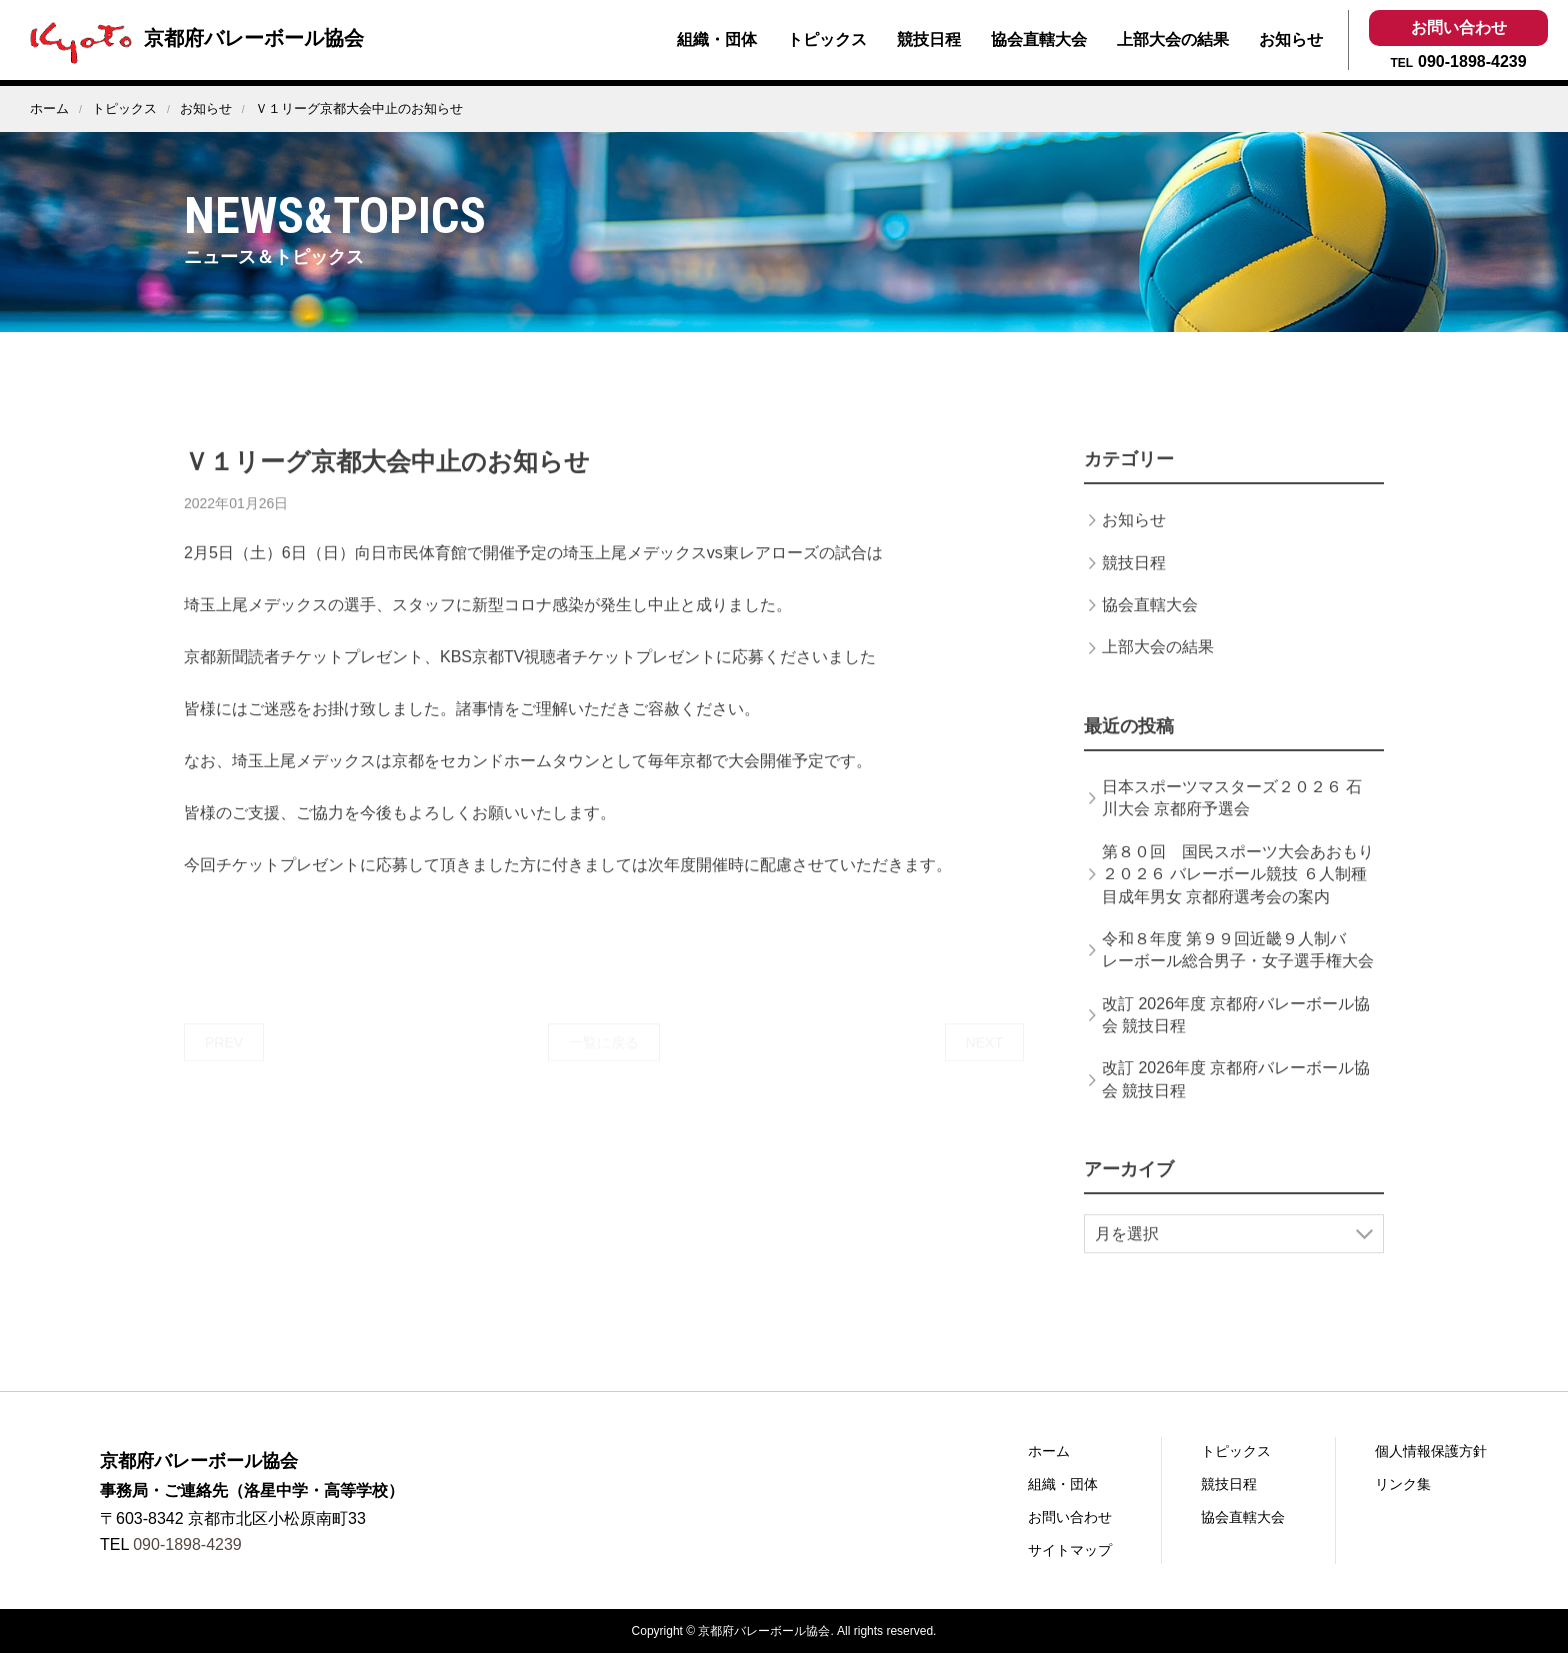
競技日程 (929, 39)
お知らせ (1291, 39)
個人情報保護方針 (1431, 1451)
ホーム (49, 108)
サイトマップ (1070, 1550)
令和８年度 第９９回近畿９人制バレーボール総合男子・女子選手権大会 (1238, 971)
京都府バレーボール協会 (192, 38)
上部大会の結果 (1173, 39)
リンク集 (1403, 1484)
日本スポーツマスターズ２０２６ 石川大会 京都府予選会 (1232, 819)
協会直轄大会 (1039, 39)
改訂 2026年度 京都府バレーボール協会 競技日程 (1236, 1036)
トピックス (827, 39)
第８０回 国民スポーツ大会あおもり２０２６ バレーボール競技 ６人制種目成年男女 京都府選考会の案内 (1238, 896)
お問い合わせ (1459, 27)
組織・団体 (717, 39)
